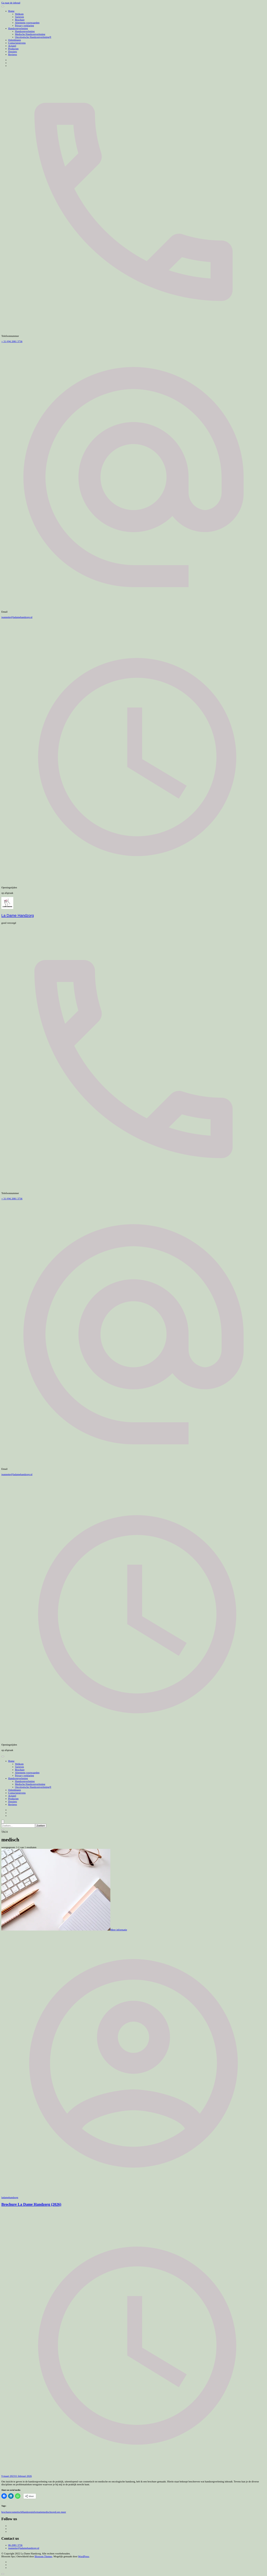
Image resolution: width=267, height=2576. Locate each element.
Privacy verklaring (24, 25)
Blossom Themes (43, 2556)
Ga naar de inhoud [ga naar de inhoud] (10, 2)
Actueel (12, 45)
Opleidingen (14, 40)
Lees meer (61, 2512)
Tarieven (19, 16)
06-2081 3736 (15, 2545)
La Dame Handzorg (17, 915)
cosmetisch (16, 2512)
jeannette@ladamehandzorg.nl (16, 617)
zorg (53, 2512)
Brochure (20, 19)
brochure (5, 2512)
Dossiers (12, 51)
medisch (46, 2512)
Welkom (19, 14)
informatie (37, 2512)
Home (11, 11)
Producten (13, 48)
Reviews (12, 54)
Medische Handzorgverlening (30, 34)
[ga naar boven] (2, 2573)
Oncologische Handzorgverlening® (33, 37)
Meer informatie (118, 1929)
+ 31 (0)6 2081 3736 (11, 341)
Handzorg (27, 2512)
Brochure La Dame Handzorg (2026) (31, 2204)
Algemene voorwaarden (27, 22)
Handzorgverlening (18, 28)
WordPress (83, 2556)
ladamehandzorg (9, 2197)
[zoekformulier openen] (2, 1822)
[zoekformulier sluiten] (2, 1829)
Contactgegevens (17, 43)
